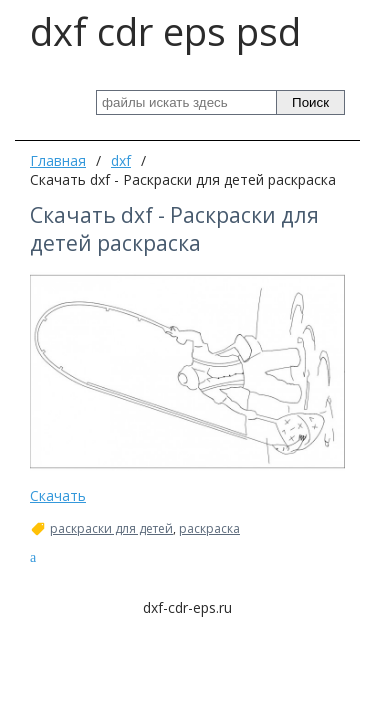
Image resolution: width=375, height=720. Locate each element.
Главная (58, 160)
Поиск (310, 102)
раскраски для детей (111, 529)
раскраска (209, 529)
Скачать (58, 495)
